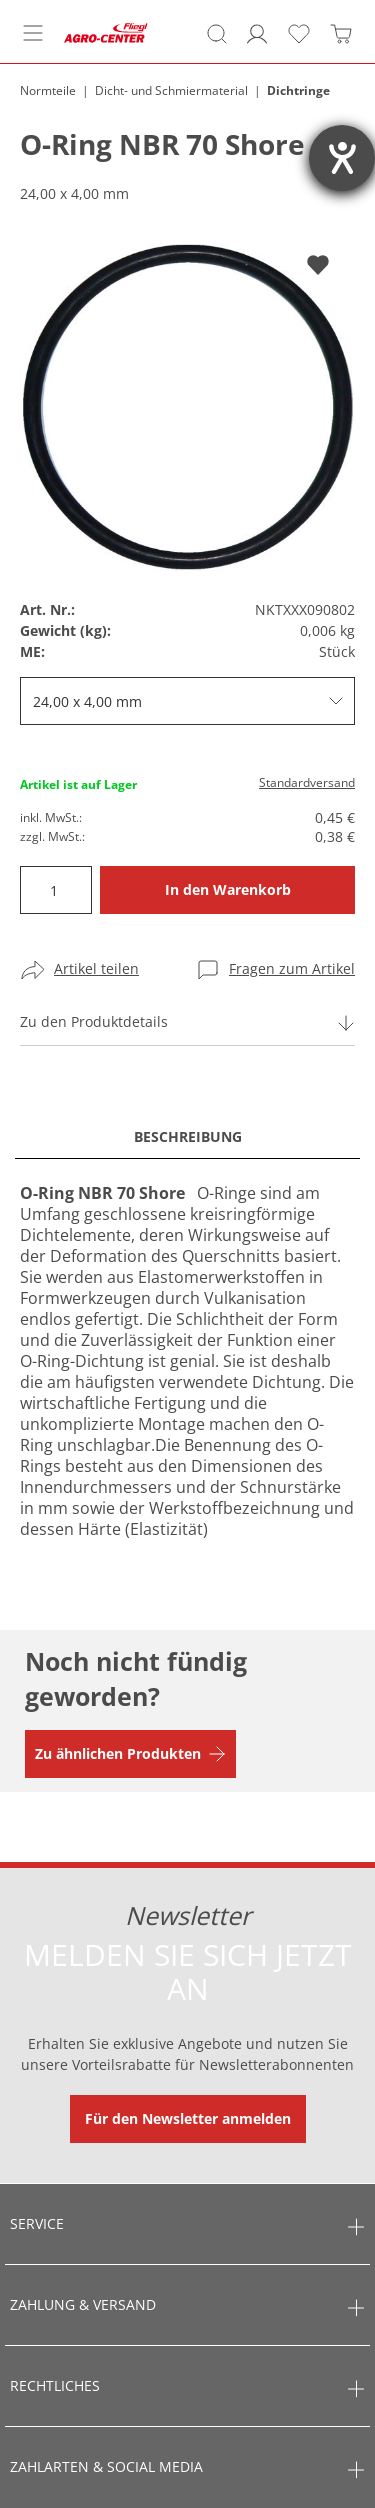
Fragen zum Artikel (292, 968)
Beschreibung (188, 1136)
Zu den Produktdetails (94, 1021)
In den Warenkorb (228, 889)
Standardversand (307, 782)
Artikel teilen (96, 968)
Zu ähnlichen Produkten (118, 1753)
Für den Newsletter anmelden (188, 2118)
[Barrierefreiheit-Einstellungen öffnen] (342, 158)
